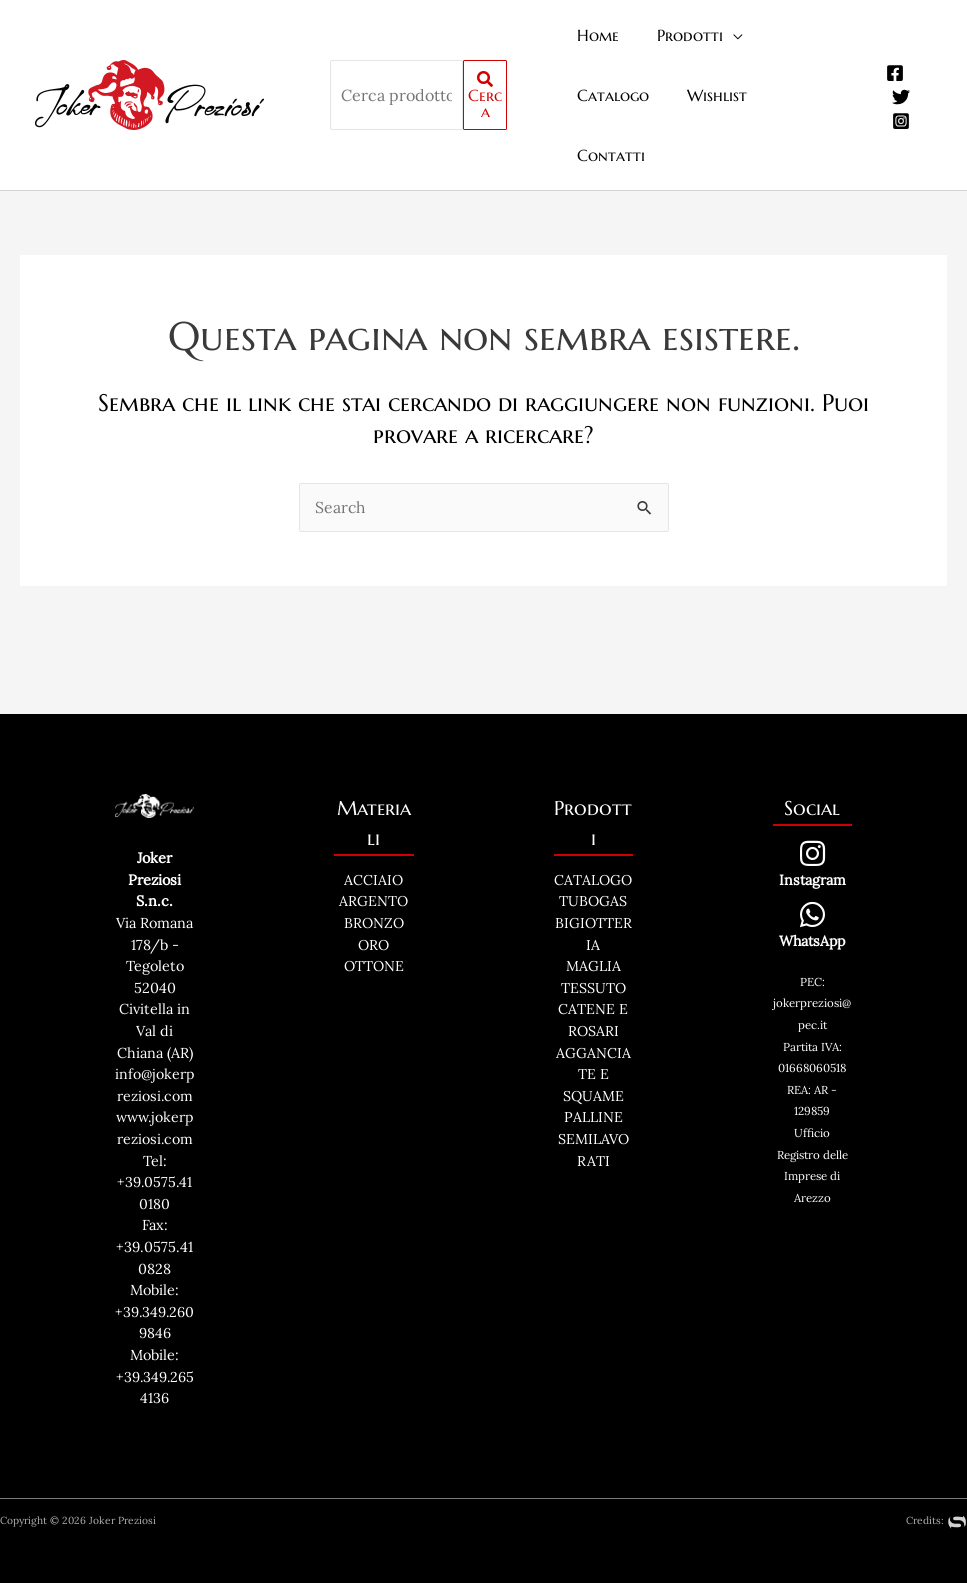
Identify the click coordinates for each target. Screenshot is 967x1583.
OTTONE (374, 907)
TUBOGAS (593, 842)
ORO (373, 885)
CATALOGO (593, 820)
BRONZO (374, 864)
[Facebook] (892, 43)
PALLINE (593, 1058)
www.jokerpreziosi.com (154, 1100)
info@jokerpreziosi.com (154, 1036)
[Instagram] (898, 91)
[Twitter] (898, 67)
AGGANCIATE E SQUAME (593, 1014)
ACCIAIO (373, 820)
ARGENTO (373, 842)
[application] (723, 35)
